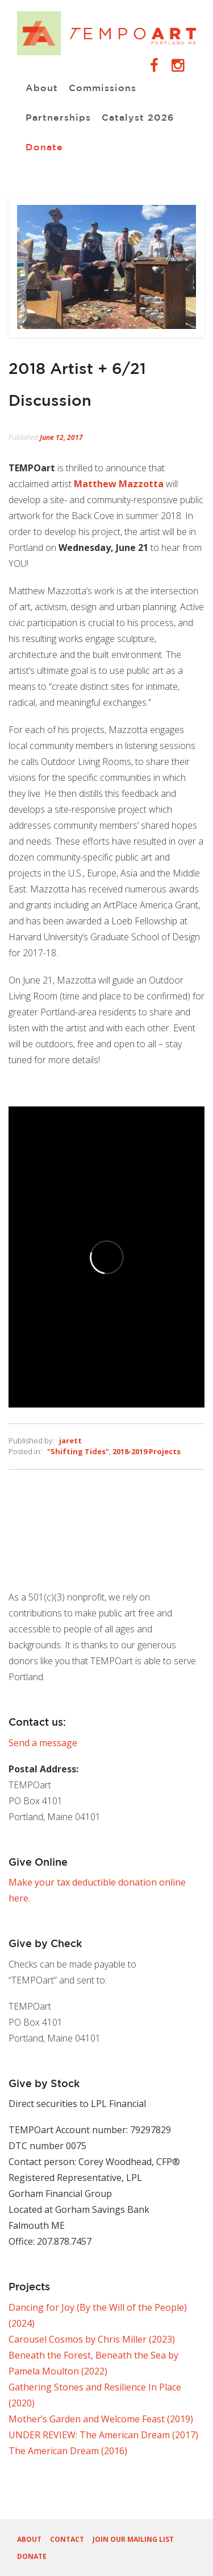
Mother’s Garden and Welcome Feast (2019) (101, 2419)
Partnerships (58, 118)
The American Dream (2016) (68, 2451)
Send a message (43, 1742)
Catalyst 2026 (138, 118)
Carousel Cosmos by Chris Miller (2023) (92, 2339)
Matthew (119, 484)
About (42, 88)
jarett (70, 1440)
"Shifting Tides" (78, 1451)
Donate (44, 148)
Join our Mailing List (133, 2539)
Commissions (102, 88)
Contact (67, 2539)
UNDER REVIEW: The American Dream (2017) (103, 2435)
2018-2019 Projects (146, 1451)
